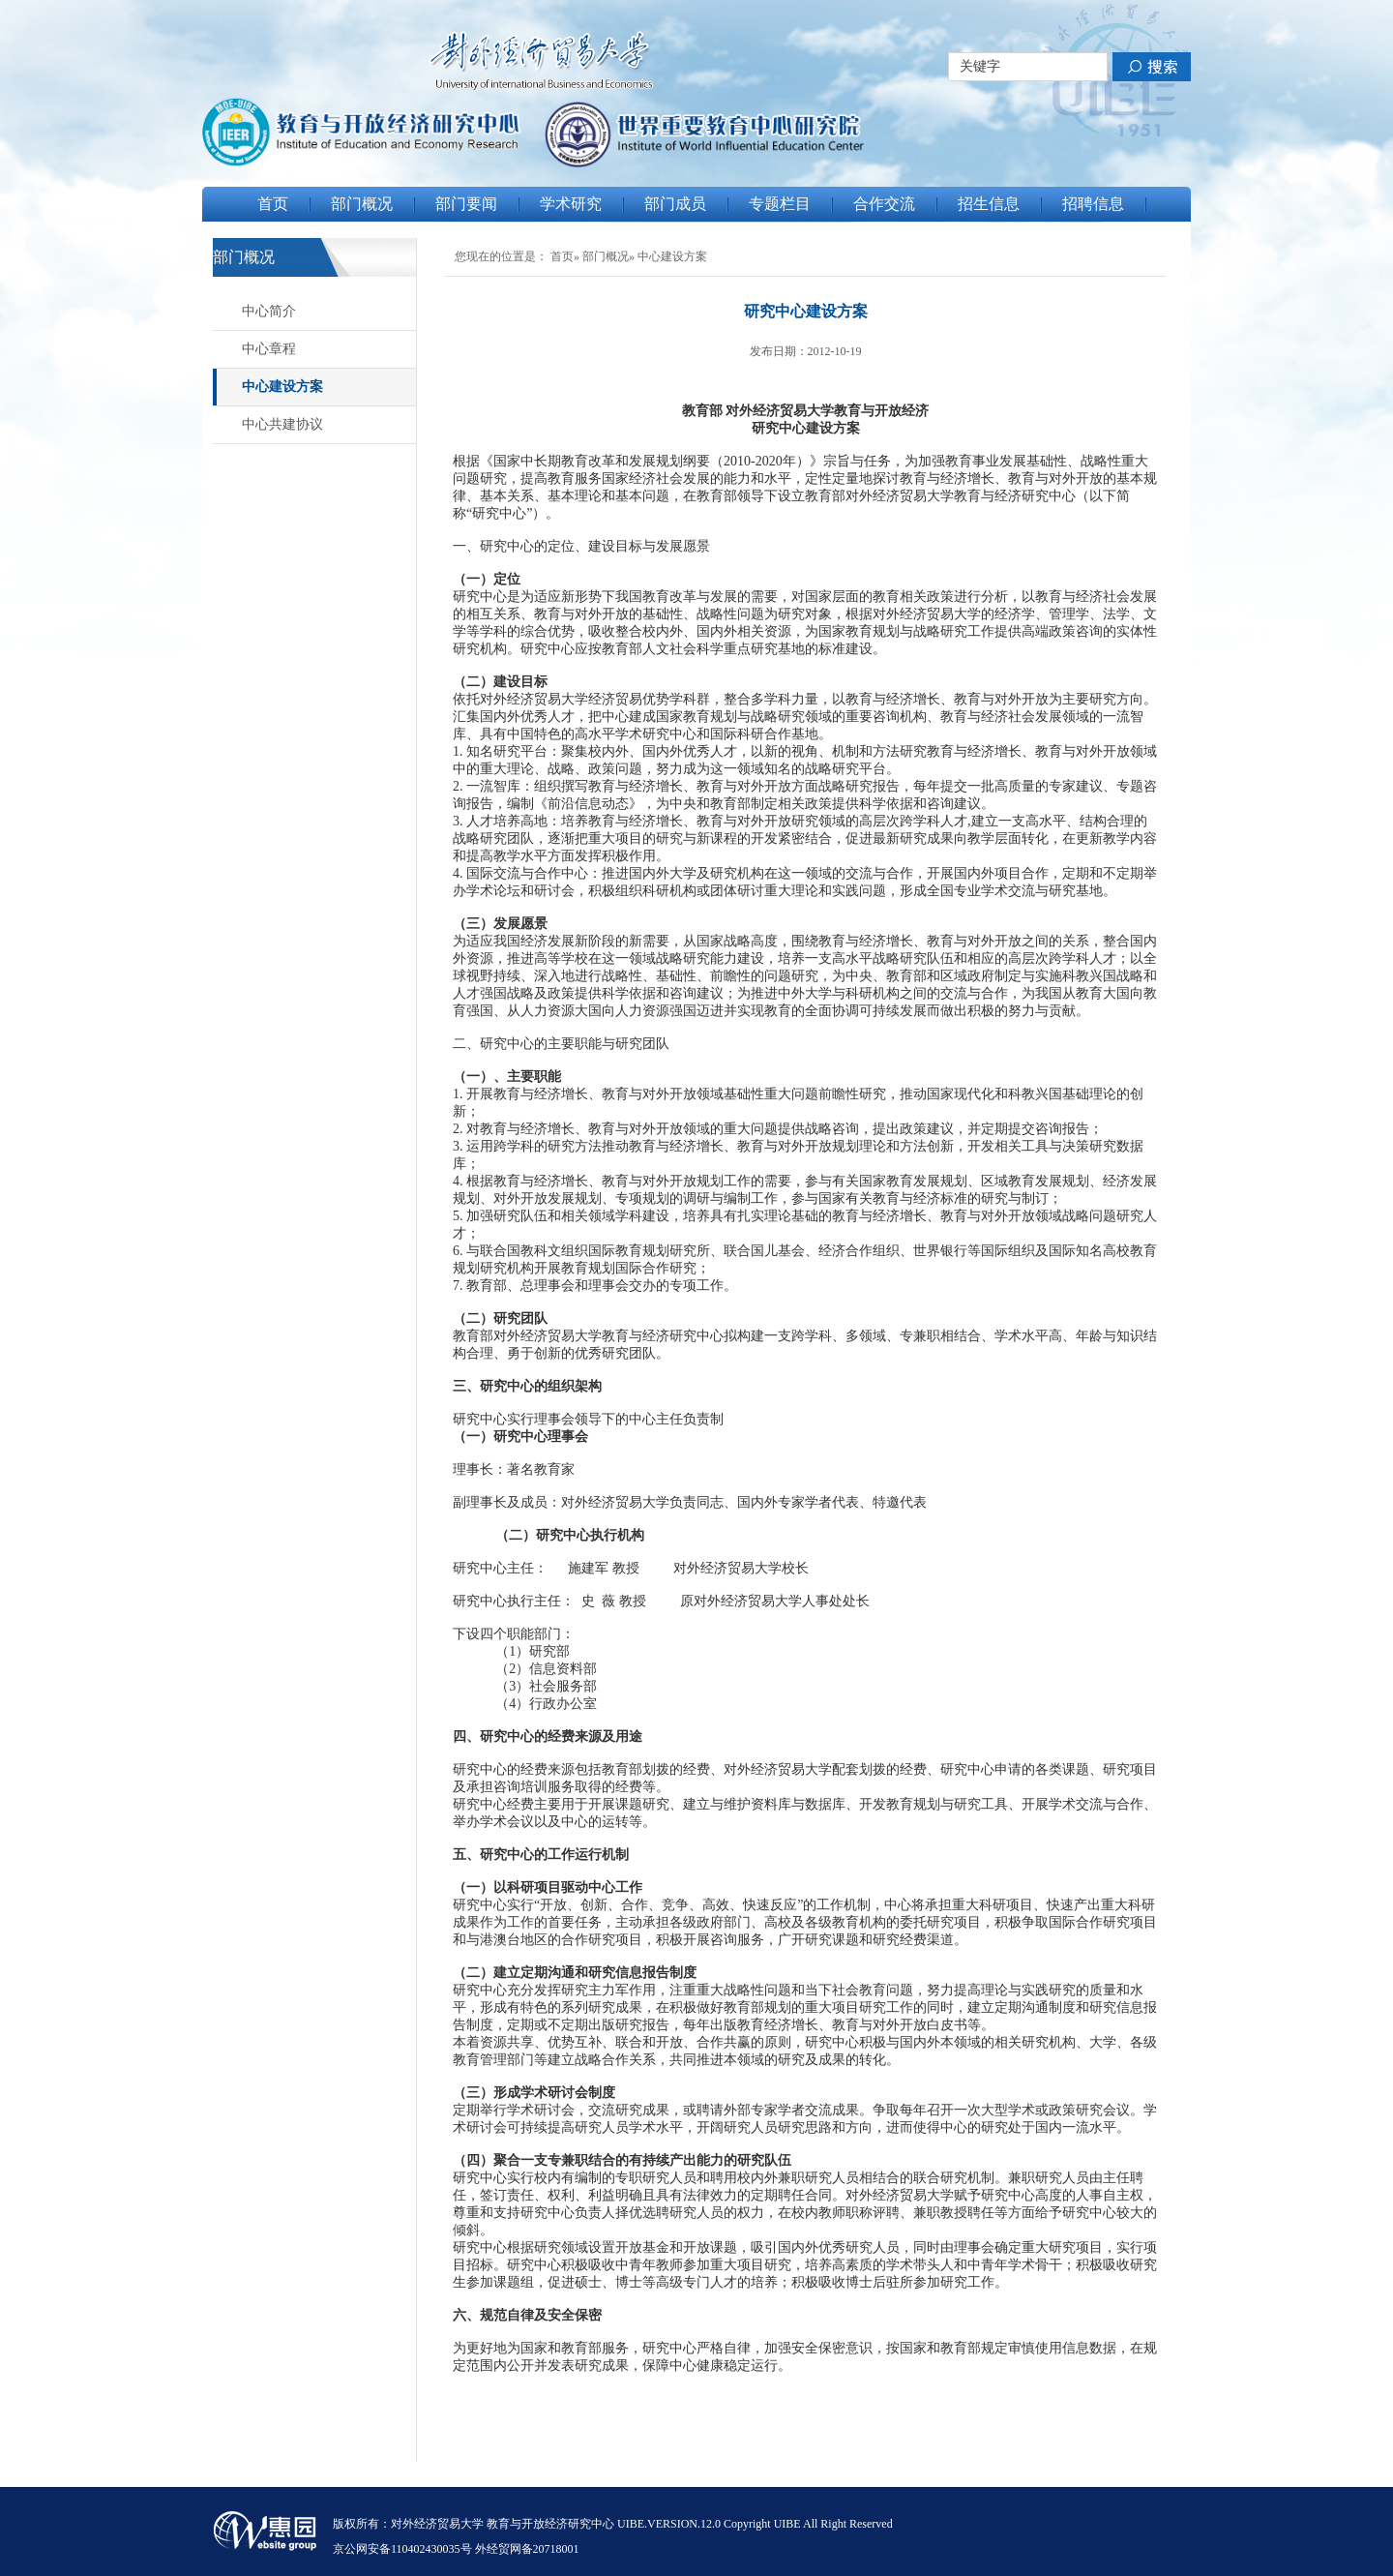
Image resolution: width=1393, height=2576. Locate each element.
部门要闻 (466, 203)
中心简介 (269, 311)
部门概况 (362, 203)
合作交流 (884, 203)
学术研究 (571, 203)
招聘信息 (1093, 203)
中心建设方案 (282, 386)
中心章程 (269, 349)
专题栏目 (780, 203)
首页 (272, 203)
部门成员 (675, 203)
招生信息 (989, 203)
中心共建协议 (282, 424)
